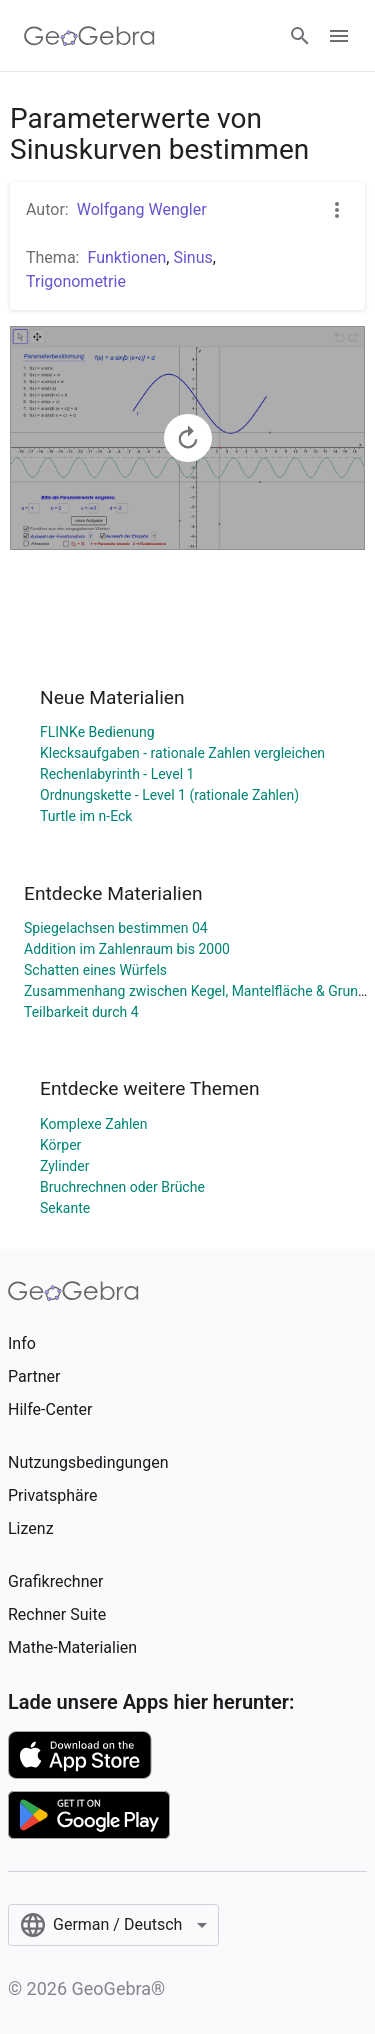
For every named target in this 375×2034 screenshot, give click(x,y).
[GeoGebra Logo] (89, 36)
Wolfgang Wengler (142, 209)
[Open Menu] (339, 36)
